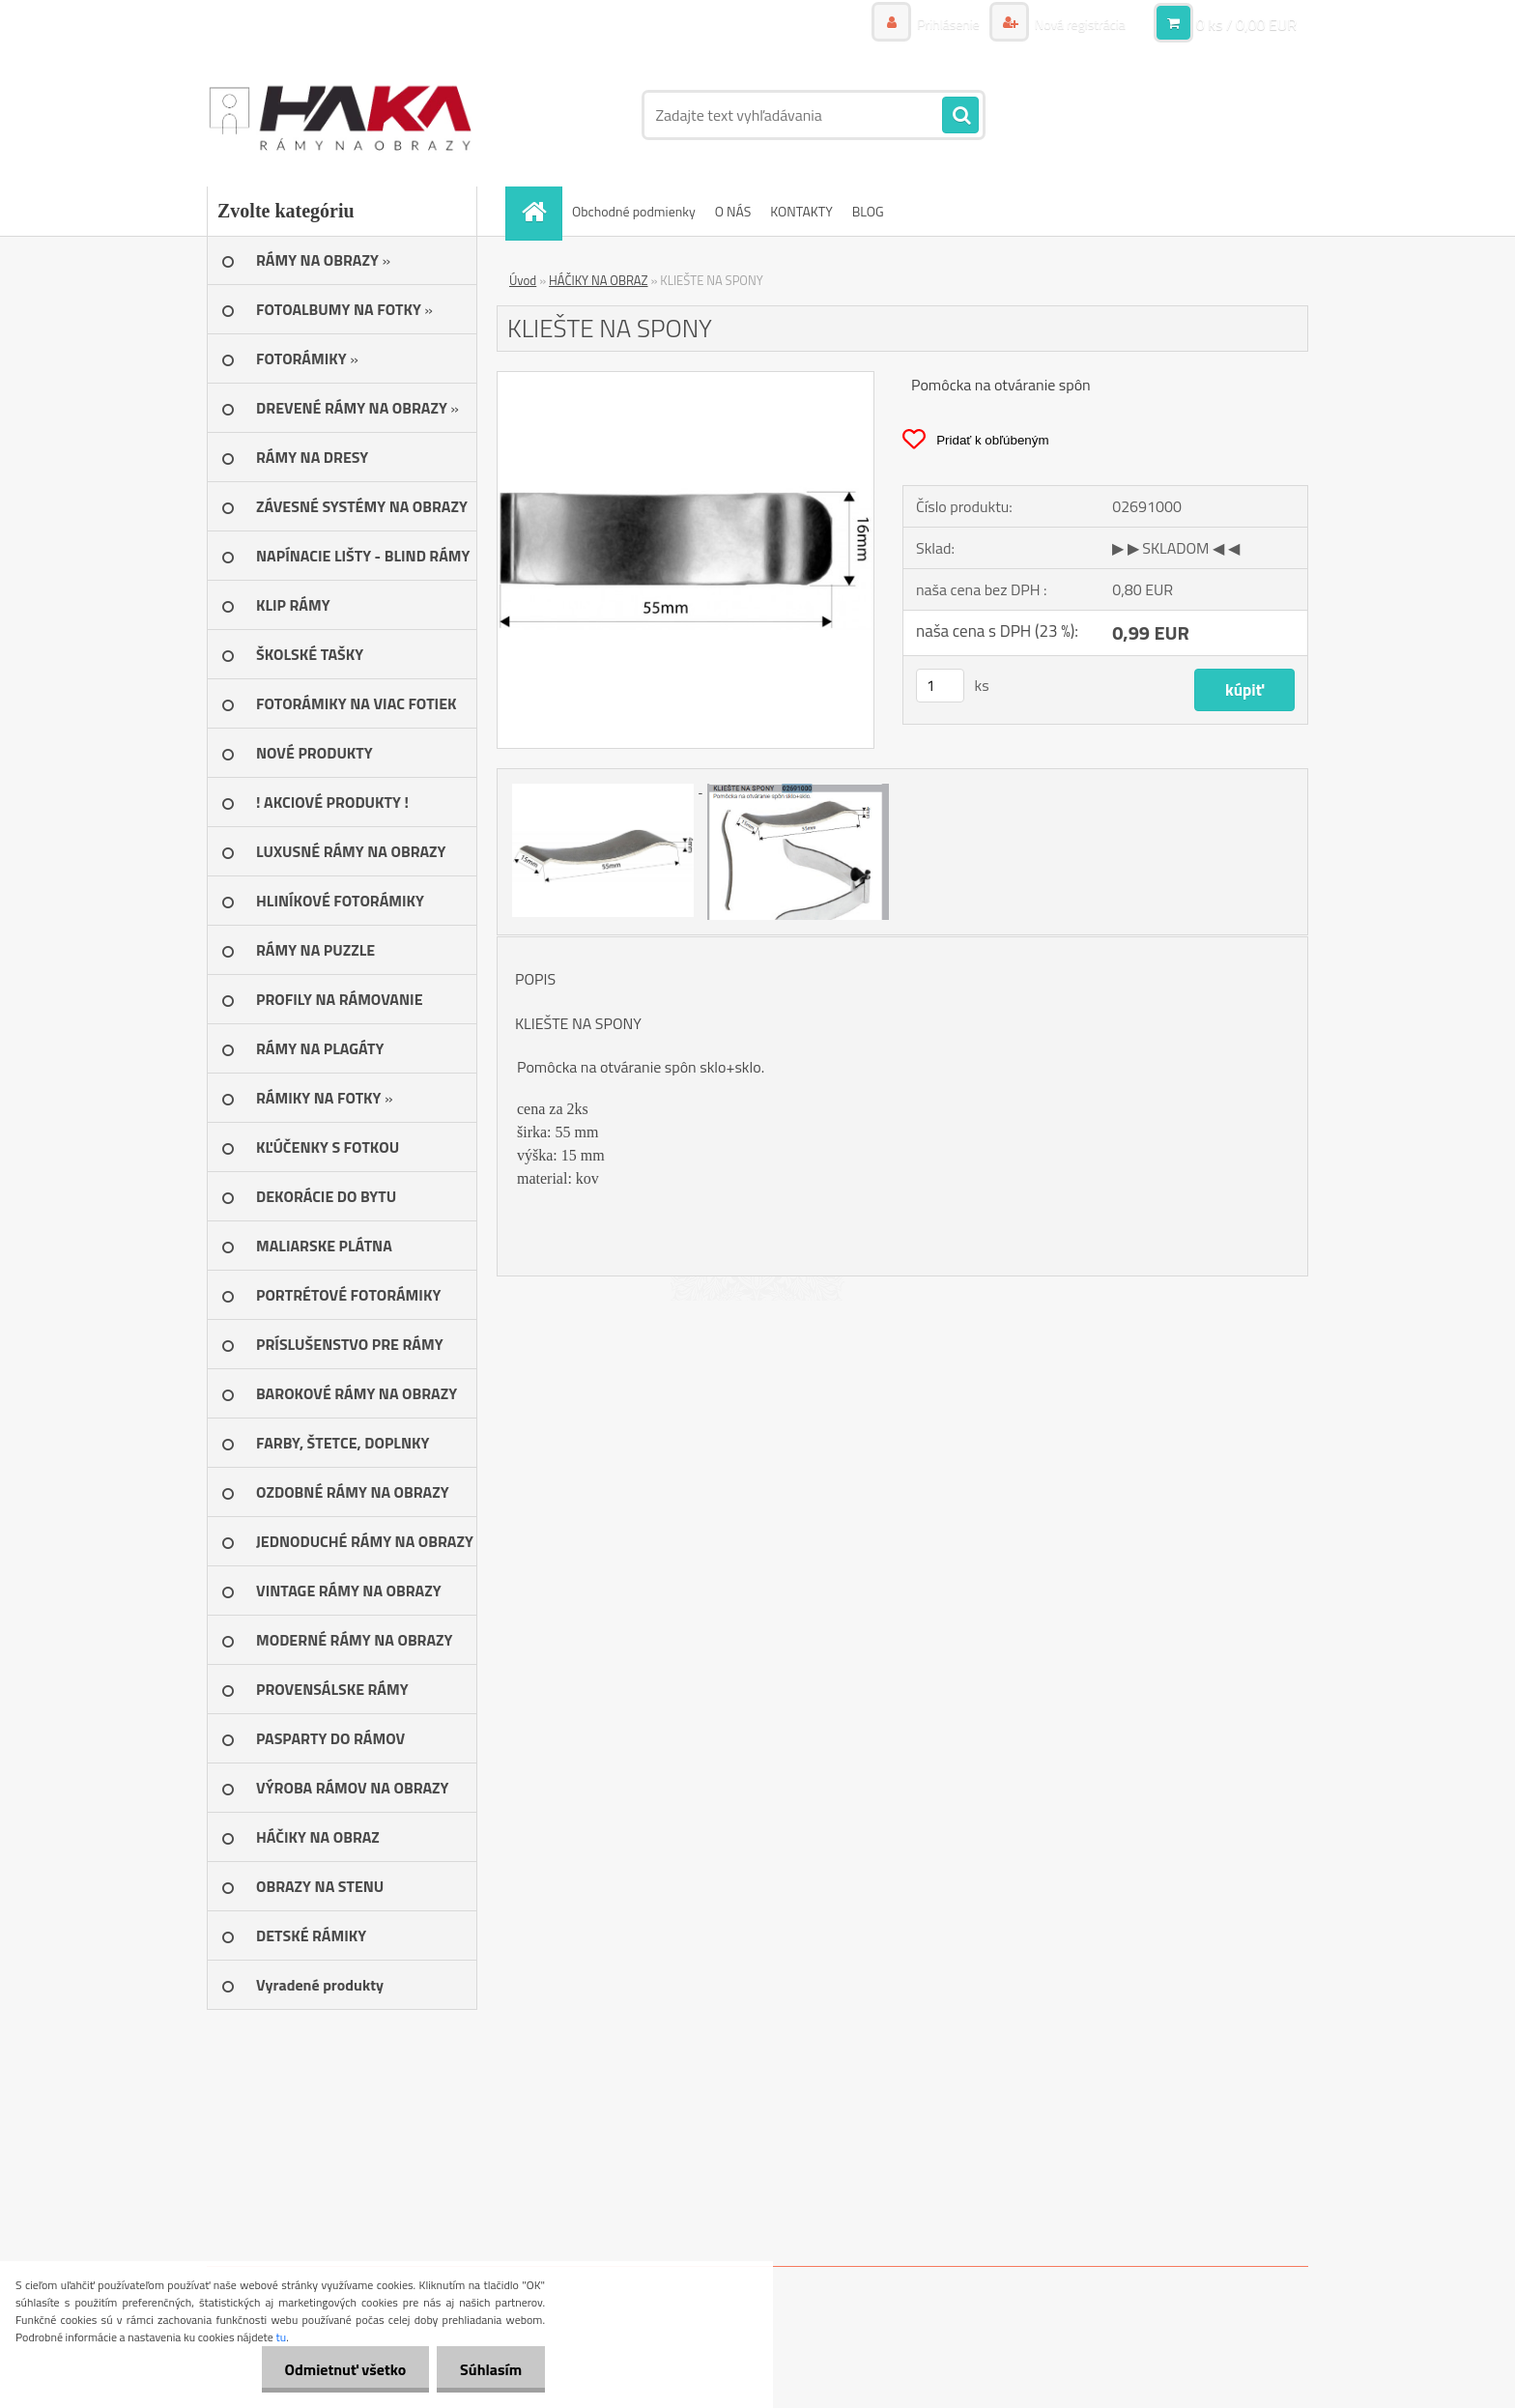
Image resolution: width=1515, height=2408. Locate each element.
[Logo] (339, 115)
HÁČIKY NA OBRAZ (598, 280)
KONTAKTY (801, 211)
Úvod (522, 280)
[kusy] (940, 685)
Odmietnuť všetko (342, 2369)
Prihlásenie (948, 24)
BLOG (868, 211)
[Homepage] (540, 211)
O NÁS (733, 211)
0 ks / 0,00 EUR (1246, 24)
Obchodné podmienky (634, 211)
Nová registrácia (1079, 24)
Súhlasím (490, 2369)
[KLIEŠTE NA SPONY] (685, 379)
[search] (960, 116)
